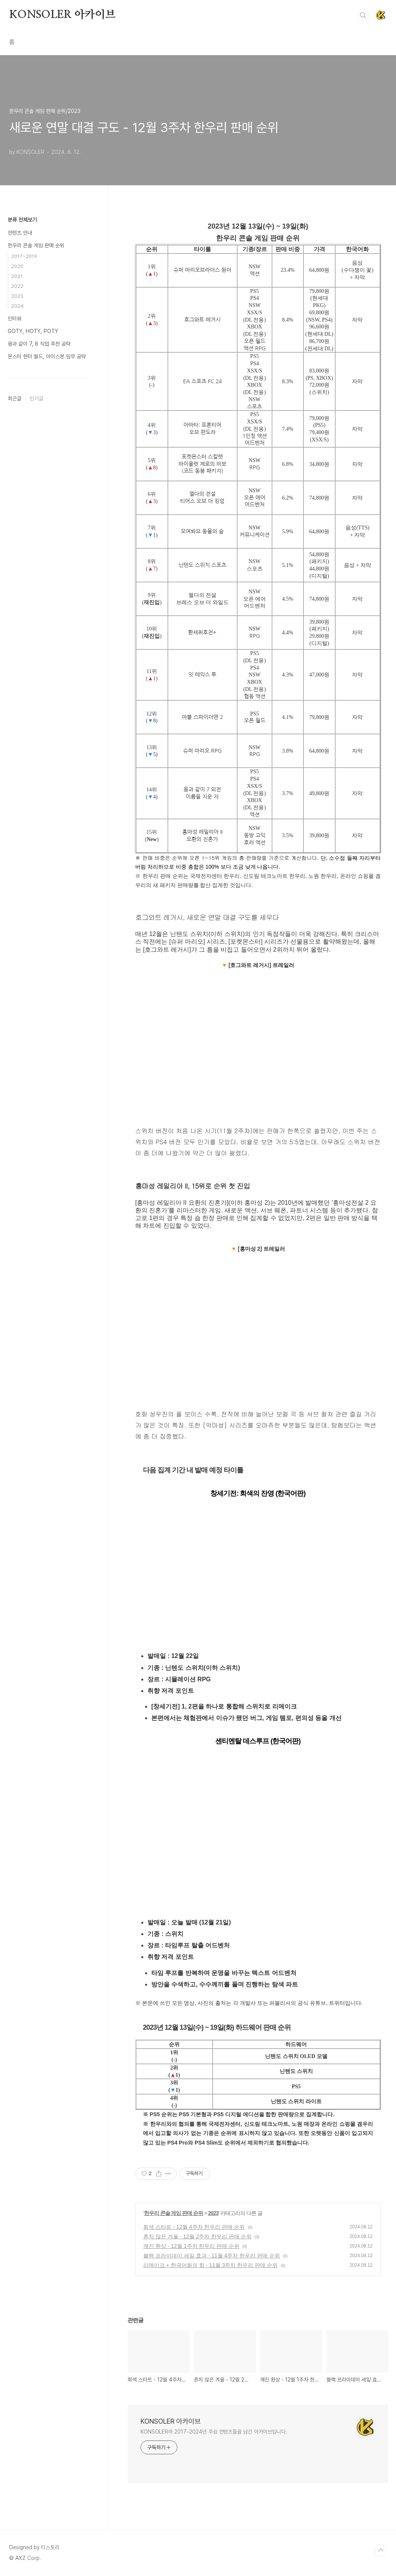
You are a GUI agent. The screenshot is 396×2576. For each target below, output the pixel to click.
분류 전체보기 (22, 220)
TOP (381, 2550)
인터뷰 (14, 318)
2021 (17, 276)
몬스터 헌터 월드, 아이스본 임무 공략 (47, 356)
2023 (213, 2213)
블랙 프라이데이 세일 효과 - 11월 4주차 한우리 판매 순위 (211, 2256)
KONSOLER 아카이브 (62, 15)
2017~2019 (24, 256)
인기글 (36, 398)
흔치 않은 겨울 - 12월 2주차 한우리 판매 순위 (197, 2236)
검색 (363, 15)
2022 (17, 286)
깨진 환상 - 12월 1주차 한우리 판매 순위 (191, 2246)
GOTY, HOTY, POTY (33, 331)
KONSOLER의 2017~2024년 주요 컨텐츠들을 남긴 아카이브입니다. (214, 2432)
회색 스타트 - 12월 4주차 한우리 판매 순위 (194, 2227)
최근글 (14, 398)
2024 (17, 306)
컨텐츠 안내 (20, 233)
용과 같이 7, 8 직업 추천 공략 (39, 344)
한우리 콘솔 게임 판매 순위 (173, 2213)
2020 (17, 266)
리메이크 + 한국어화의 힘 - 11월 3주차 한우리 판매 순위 (210, 2265)
